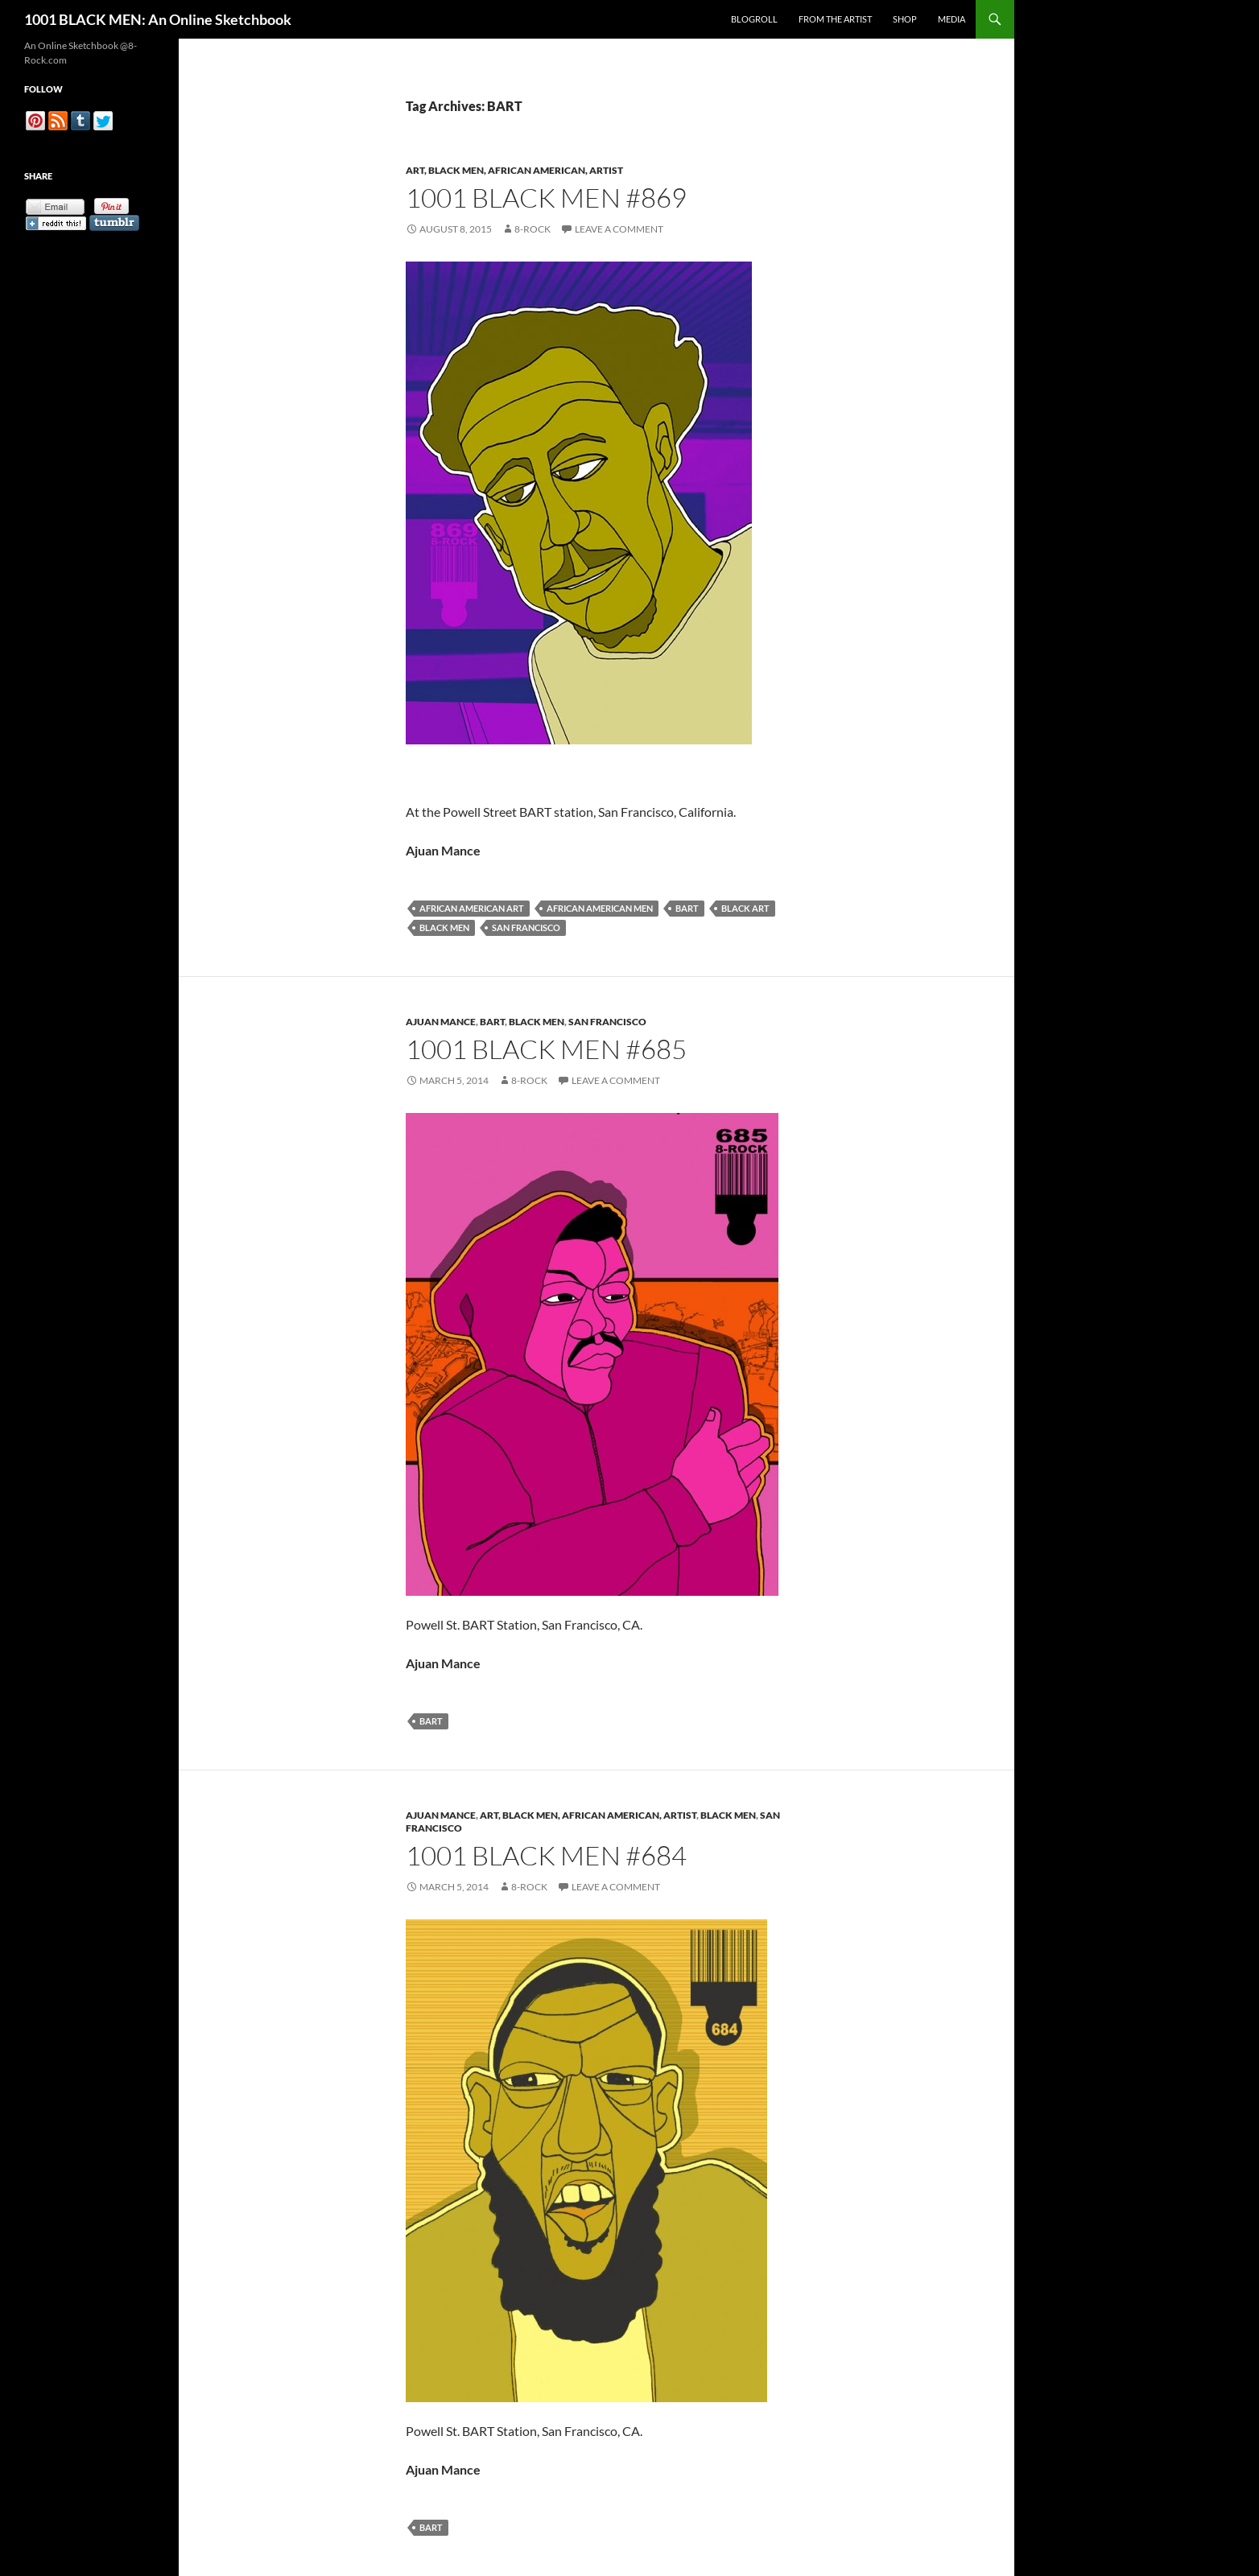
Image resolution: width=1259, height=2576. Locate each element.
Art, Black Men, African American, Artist (514, 170)
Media (951, 19)
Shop (905, 19)
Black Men (444, 927)
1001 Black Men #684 (546, 1855)
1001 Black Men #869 (546, 197)
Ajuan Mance (441, 1022)
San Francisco (526, 927)
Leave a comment (619, 229)
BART (687, 908)
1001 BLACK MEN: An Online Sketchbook (157, 19)
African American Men (600, 908)
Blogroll (754, 19)
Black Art (745, 908)
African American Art (471, 908)
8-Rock (532, 229)
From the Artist (835, 19)
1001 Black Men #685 (546, 1048)
